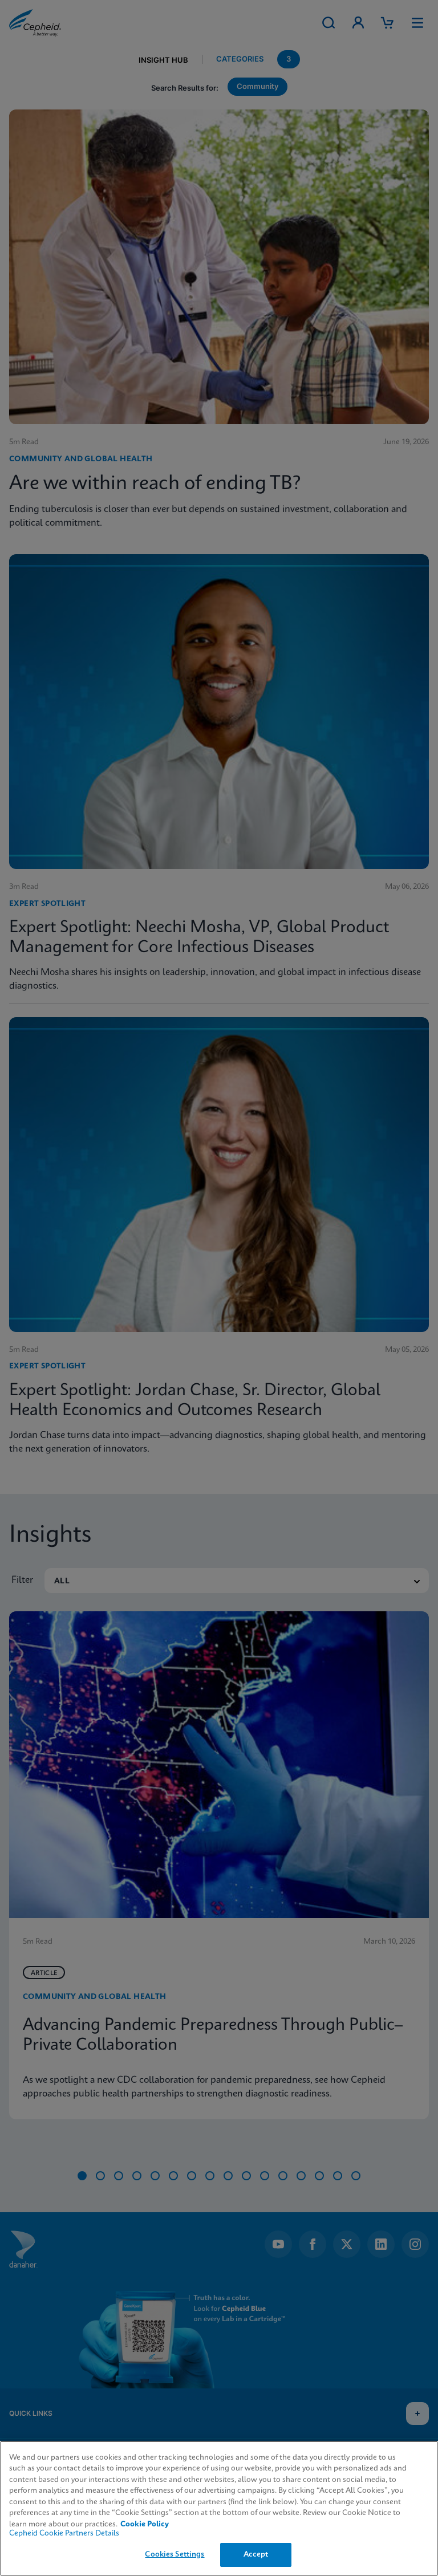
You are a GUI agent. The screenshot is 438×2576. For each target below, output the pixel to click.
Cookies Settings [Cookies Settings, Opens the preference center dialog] (174, 2554)
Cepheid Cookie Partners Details (64, 2533)
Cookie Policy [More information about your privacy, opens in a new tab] (144, 2524)
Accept (256, 2554)
